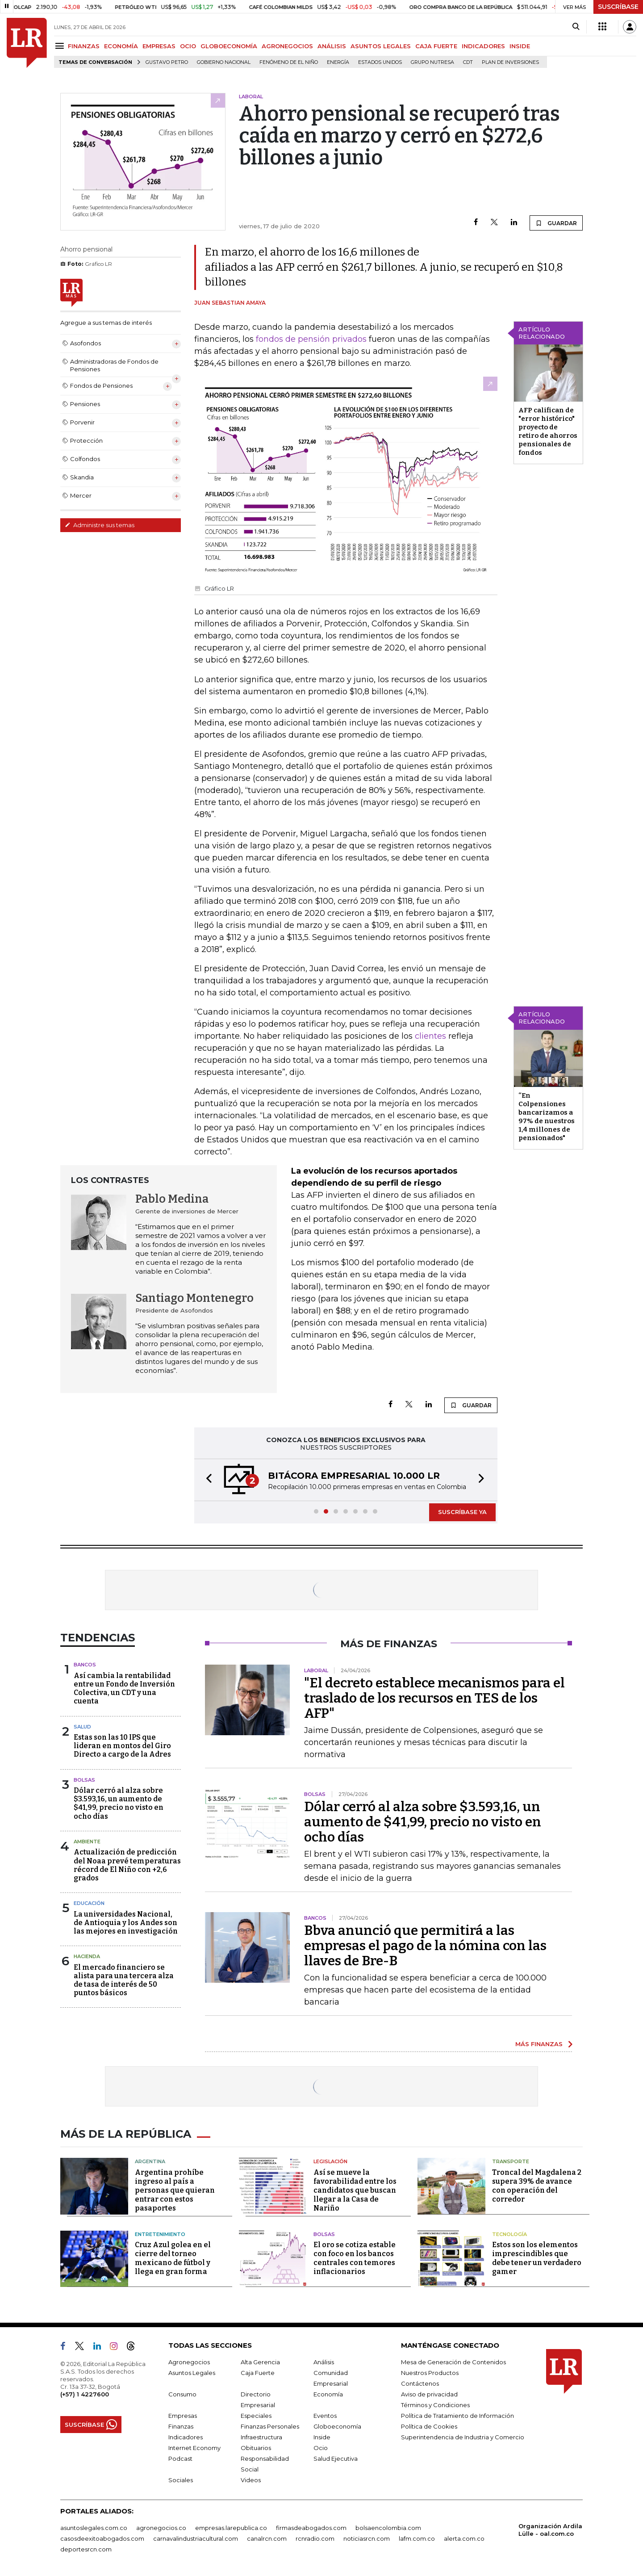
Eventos (325, 2415)
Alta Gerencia (260, 2362)
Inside (321, 2437)
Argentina (150, 2161)
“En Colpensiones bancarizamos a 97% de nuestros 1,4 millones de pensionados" (546, 1116)
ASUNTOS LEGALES (381, 46)
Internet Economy (194, 2447)
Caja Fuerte (258, 2372)
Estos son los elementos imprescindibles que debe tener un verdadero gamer (536, 2258)
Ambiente (87, 1841)
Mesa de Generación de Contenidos (453, 2362)
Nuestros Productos (430, 2372)
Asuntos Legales (191, 2372)
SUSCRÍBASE (618, 7)
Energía (338, 62)
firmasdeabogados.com (311, 2527)
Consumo (182, 2394)
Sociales (180, 2480)
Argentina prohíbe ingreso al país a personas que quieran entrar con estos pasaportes (175, 2190)
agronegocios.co (161, 2527)
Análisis (323, 2362)
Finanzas (180, 2426)
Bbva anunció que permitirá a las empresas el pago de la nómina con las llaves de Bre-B (425, 1945)
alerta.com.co (464, 2538)
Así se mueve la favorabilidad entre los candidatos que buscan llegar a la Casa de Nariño (355, 2190)
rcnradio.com (315, 2538)
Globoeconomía (337, 2426)
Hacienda (87, 1956)
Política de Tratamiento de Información (457, 2415)
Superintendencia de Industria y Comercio (462, 2437)
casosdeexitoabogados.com (102, 2538)
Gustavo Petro (167, 62)
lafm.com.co (417, 2538)
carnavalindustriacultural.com (195, 2538)
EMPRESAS (158, 46)
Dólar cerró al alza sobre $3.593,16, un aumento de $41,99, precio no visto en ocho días (118, 1803)
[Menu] (61, 46)
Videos (251, 2480)
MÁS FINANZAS (539, 2043)
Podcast (180, 2458)
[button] (206, 1480)
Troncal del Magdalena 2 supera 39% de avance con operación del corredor (536, 2185)
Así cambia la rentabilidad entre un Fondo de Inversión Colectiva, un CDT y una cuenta (124, 1688)
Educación (89, 1903)
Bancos (85, 1664)
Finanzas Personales (270, 2426)
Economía (328, 2394)
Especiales (256, 2415)
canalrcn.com (267, 2538)
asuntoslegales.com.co (93, 2527)
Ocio (320, 2447)
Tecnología (509, 2234)
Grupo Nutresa (432, 62)
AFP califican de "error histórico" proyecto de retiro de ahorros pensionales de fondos (547, 431)
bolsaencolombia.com (388, 2527)
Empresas (182, 2415)
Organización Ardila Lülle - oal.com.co (550, 2529)
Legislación (330, 2161)
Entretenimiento (160, 2234)
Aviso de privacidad (429, 2394)
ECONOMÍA (121, 46)
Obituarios (256, 2447)
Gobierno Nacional (224, 62)
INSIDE (519, 46)
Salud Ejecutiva (335, 2458)
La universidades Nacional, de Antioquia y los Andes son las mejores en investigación (126, 1922)
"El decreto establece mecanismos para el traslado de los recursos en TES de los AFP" (434, 1698)
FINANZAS (84, 46)
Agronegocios (189, 2362)
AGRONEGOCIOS (287, 46)
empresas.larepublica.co (231, 2527)
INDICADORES (483, 46)
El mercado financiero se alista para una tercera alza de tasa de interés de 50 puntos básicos (124, 1980)
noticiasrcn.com (366, 2538)
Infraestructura (261, 2437)
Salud (82, 1727)
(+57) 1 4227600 (84, 2394)
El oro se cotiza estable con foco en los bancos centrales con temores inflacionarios (354, 2258)
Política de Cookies (429, 2426)
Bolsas (84, 1780)
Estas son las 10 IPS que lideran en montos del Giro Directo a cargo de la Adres (122, 1745)
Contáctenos (420, 2383)
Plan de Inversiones (510, 62)
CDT (468, 62)
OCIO (188, 46)
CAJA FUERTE (436, 46)
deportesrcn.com (86, 2549)
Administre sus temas (99, 525)
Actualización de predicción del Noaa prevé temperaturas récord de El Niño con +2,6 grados (127, 1865)
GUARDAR (556, 223)
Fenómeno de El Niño (288, 62)
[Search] (576, 26)
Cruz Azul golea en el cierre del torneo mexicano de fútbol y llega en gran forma (173, 2258)
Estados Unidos (380, 62)
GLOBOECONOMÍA (228, 46)
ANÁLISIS (331, 46)
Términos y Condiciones (435, 2404)
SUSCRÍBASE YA (462, 1511)
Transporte (510, 2161)
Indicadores (185, 2437)
